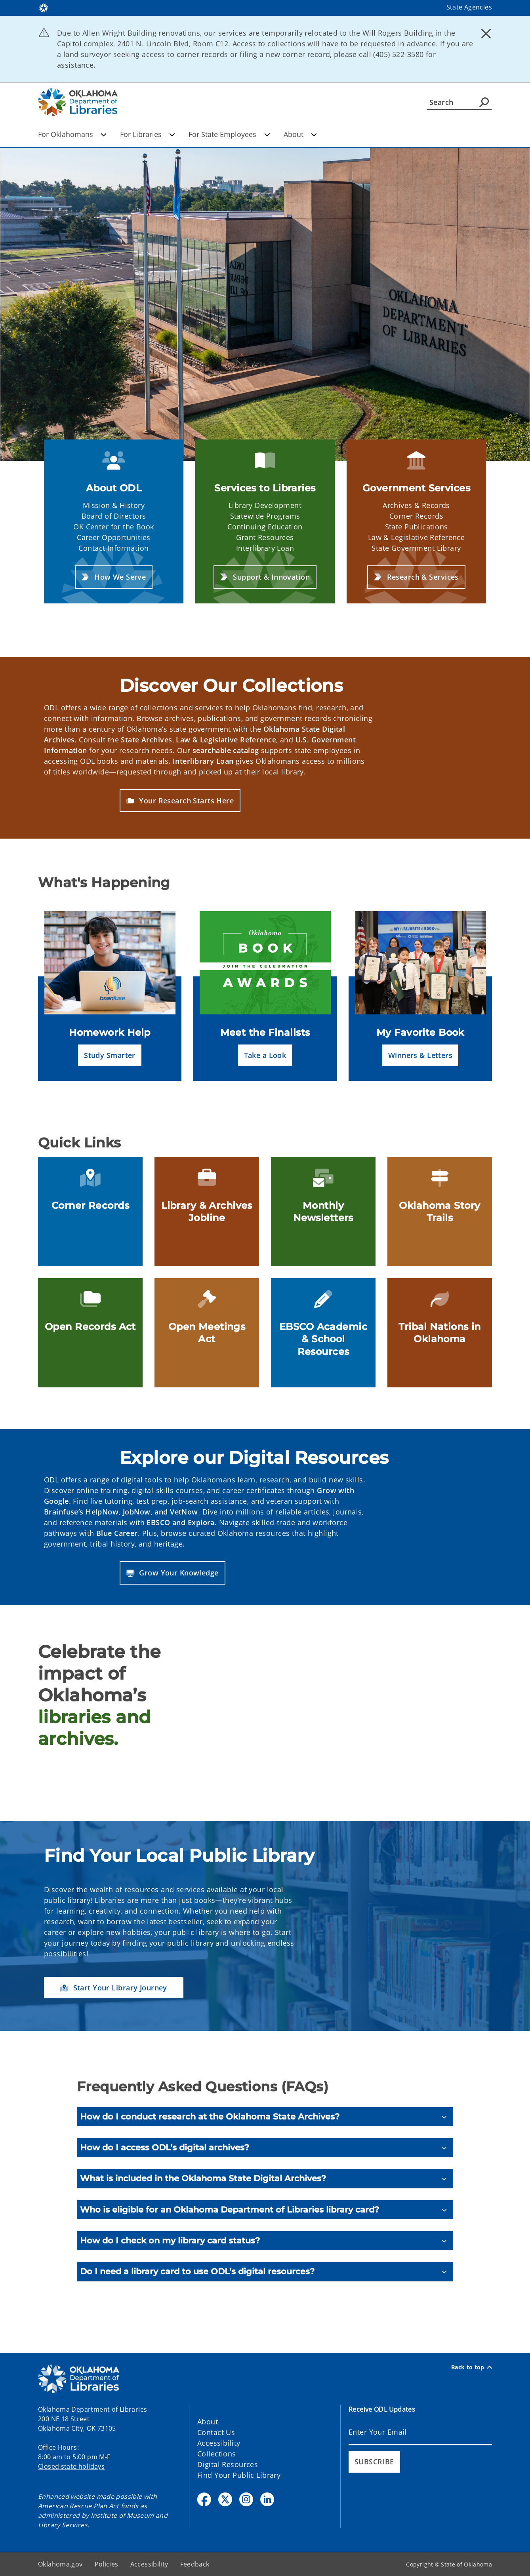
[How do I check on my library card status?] (265, 2240)
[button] (114, 577)
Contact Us (216, 2432)
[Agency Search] (484, 102)
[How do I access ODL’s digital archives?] (265, 2147)
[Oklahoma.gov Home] (43, 7)
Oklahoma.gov (60, 2564)
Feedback (195, 2564)
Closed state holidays (71, 2466)
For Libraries (147, 134)
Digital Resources (227, 2464)
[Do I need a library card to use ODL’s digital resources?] (265, 2271)
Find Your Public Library (238, 2475)
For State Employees (229, 134)
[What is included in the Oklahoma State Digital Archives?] (265, 2178)
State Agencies (469, 7)
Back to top (471, 2367)
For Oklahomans (72, 134)
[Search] (459, 102)
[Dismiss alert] (486, 34)
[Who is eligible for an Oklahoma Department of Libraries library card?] (265, 2209)
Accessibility (218, 2443)
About (300, 134)
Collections (216, 2453)
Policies (106, 2564)
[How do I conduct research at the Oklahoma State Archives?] (265, 2116)
